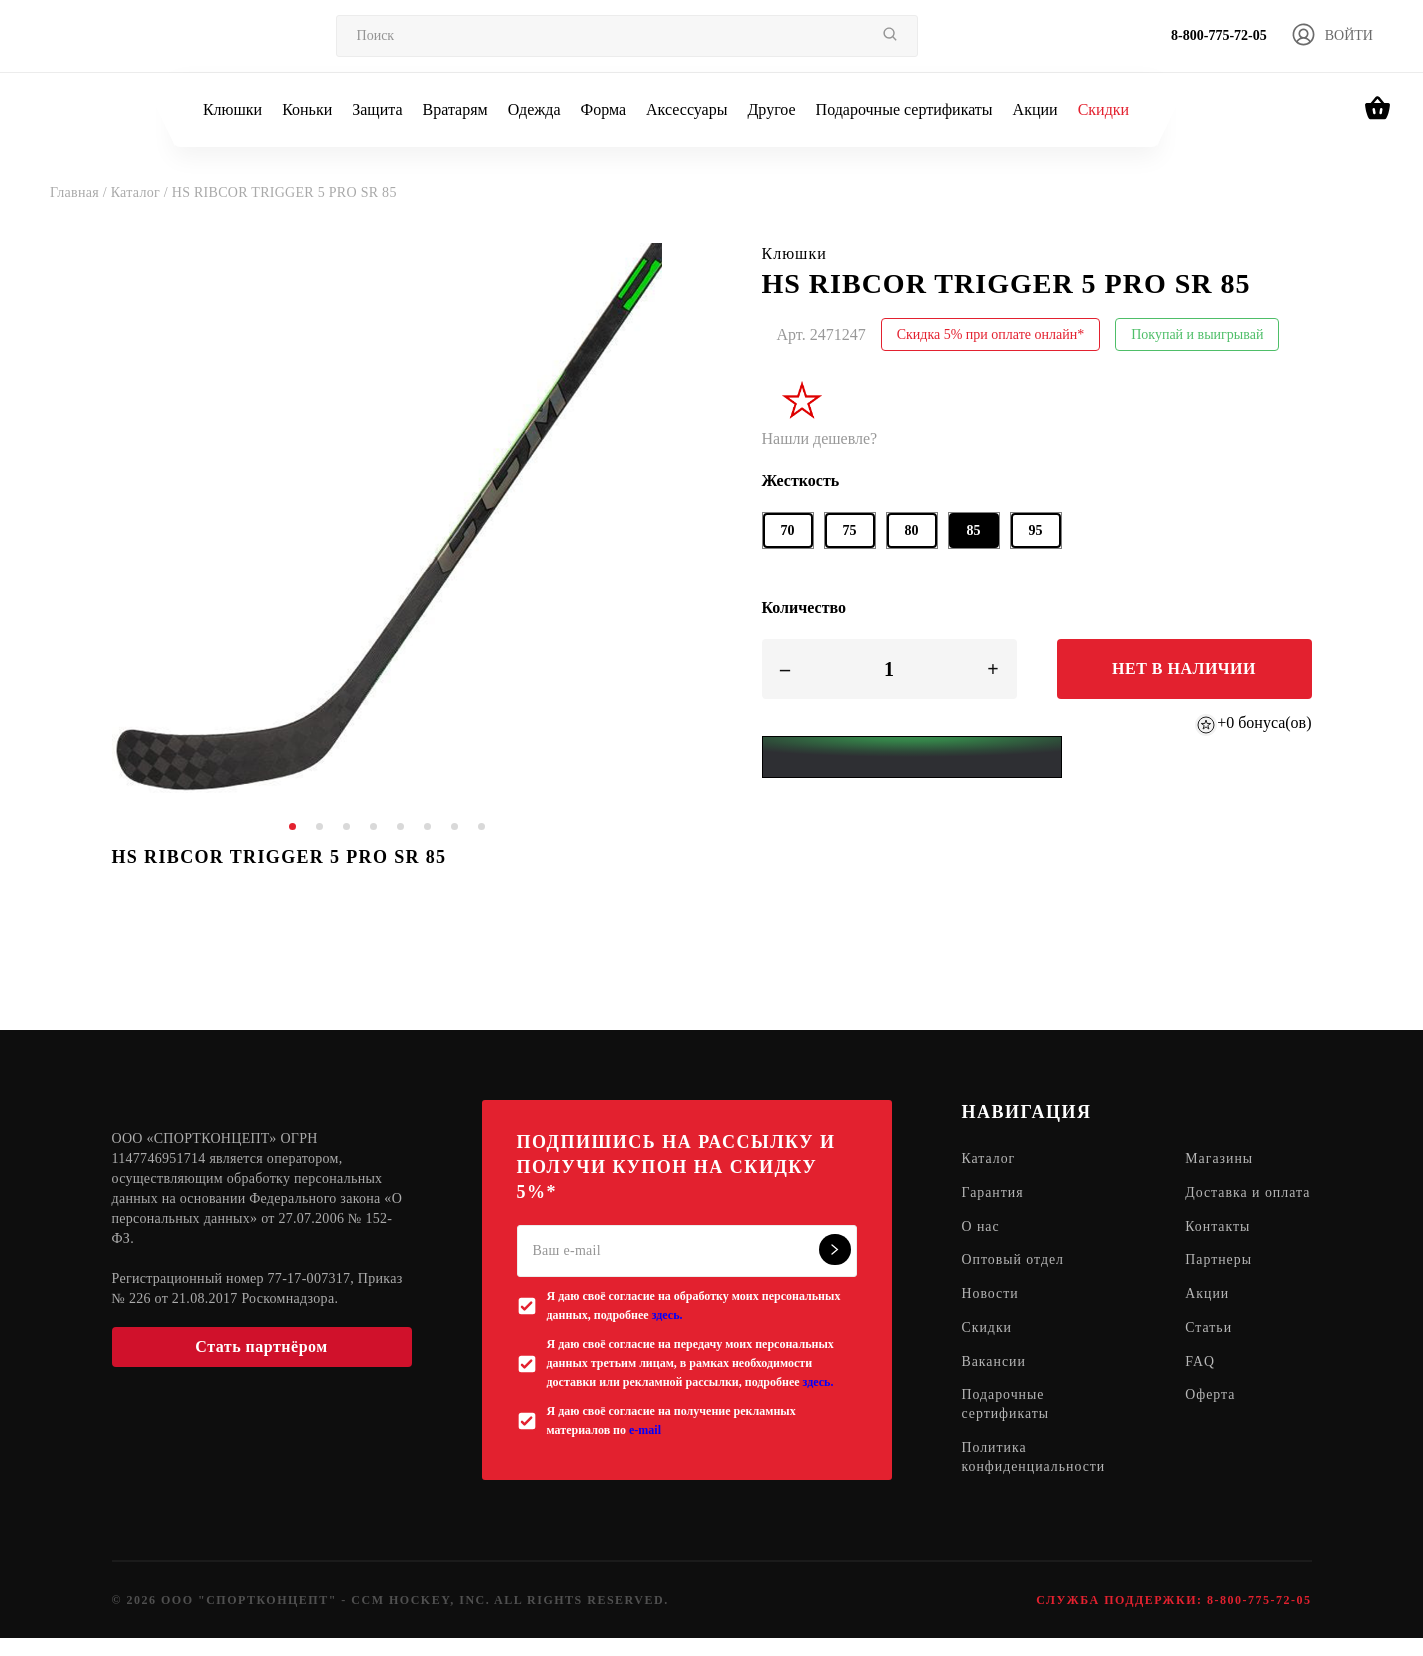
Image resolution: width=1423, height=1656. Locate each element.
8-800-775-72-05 (1219, 35)
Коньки (307, 109)
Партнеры (1220, 1280)
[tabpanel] (387, 518)
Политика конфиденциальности (1034, 1479)
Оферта (1212, 1416)
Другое (771, 109)
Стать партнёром (261, 1346)
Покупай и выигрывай (1197, 334)
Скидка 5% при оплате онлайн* (991, 334)
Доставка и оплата (1225, 1203)
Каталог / (141, 192)
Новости (991, 1314)
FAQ (1202, 1382)
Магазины (1221, 1159)
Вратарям (455, 109)
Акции (1035, 109)
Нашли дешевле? (820, 438)
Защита (377, 109)
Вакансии (994, 1382)
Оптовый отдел (1014, 1280)
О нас (981, 1246)
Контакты (1220, 1246)
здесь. (667, 1315)
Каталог (989, 1159)
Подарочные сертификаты (904, 109)
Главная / (80, 192)
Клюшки (232, 109)
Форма (604, 109)
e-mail (645, 1430)
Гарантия (993, 1193)
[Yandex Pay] (912, 757)
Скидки (1103, 109)
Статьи (1210, 1348)
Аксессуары (686, 109)
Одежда (534, 109)
